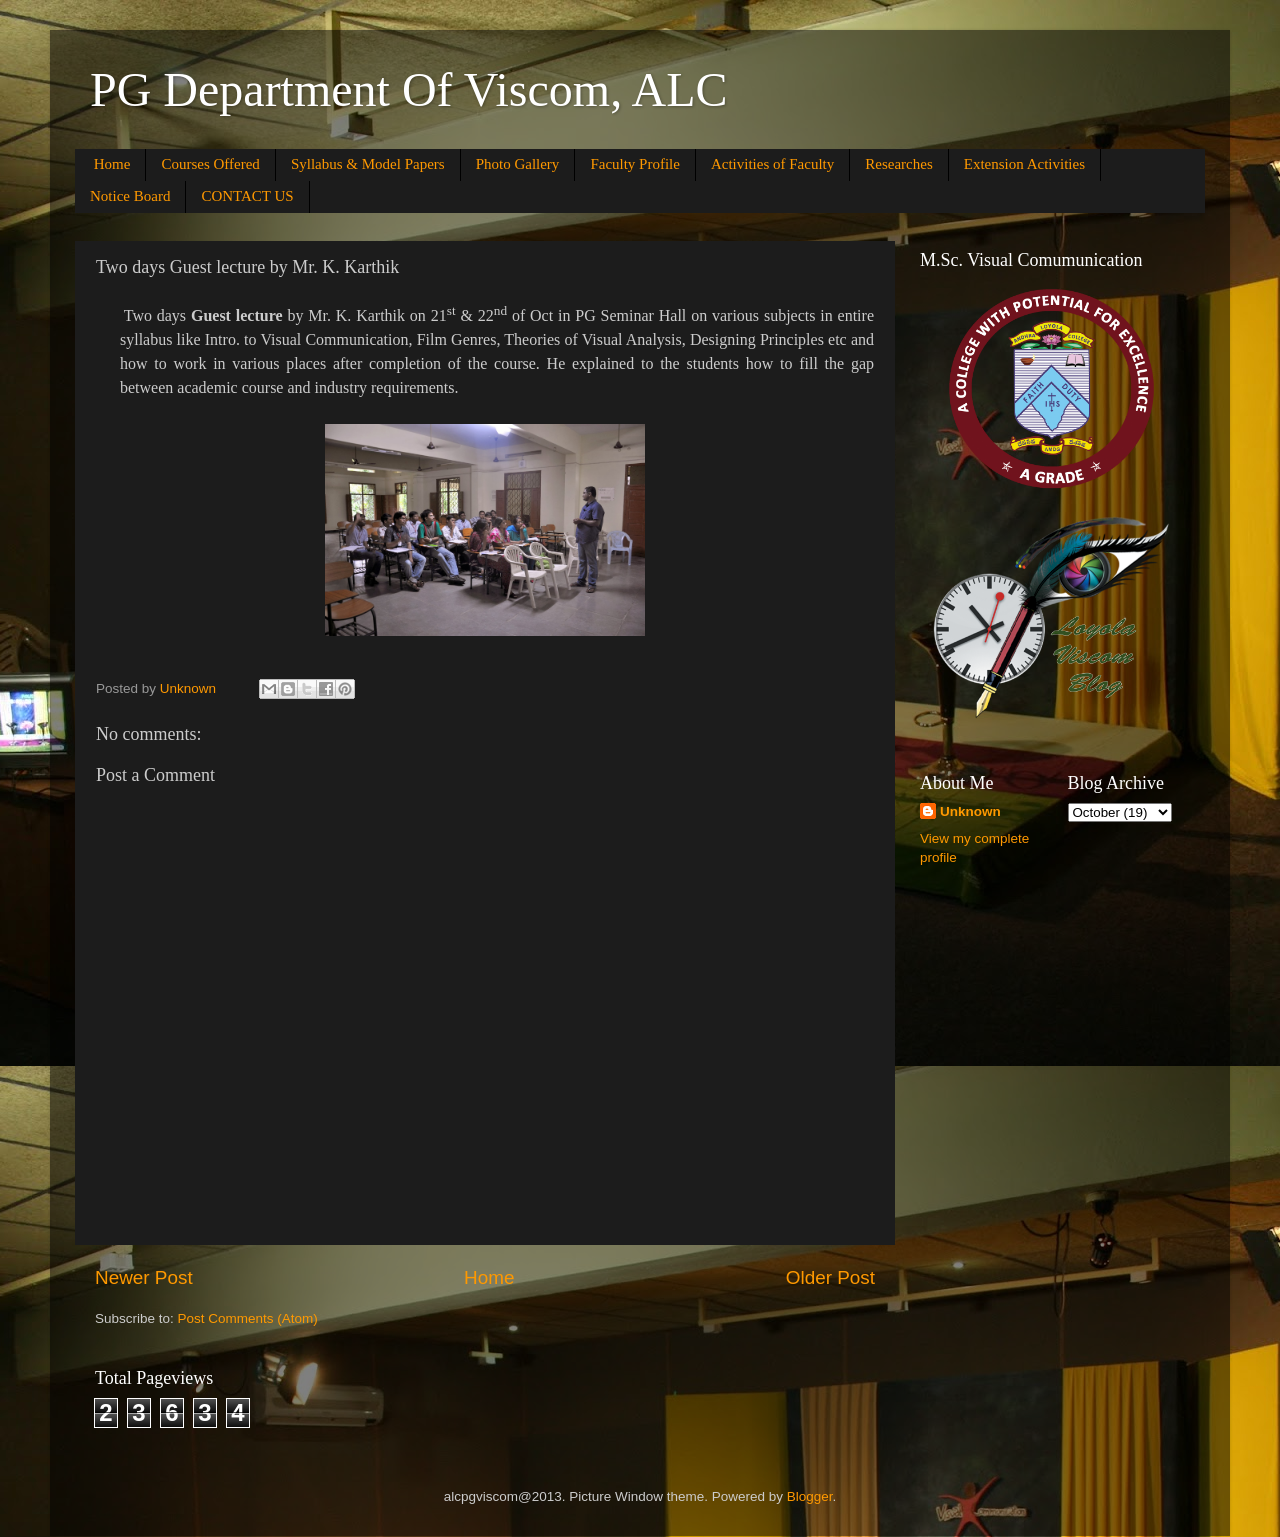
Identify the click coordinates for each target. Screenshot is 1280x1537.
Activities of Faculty (772, 164)
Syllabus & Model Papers (368, 164)
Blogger (810, 1496)
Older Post (830, 1277)
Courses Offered (210, 164)
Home (112, 164)
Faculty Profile (635, 164)
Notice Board (130, 196)
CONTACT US (247, 196)
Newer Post (144, 1277)
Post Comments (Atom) (248, 1318)
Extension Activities (1024, 164)
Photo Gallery (518, 164)
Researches (898, 164)
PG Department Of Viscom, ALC (409, 89)
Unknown (970, 811)
